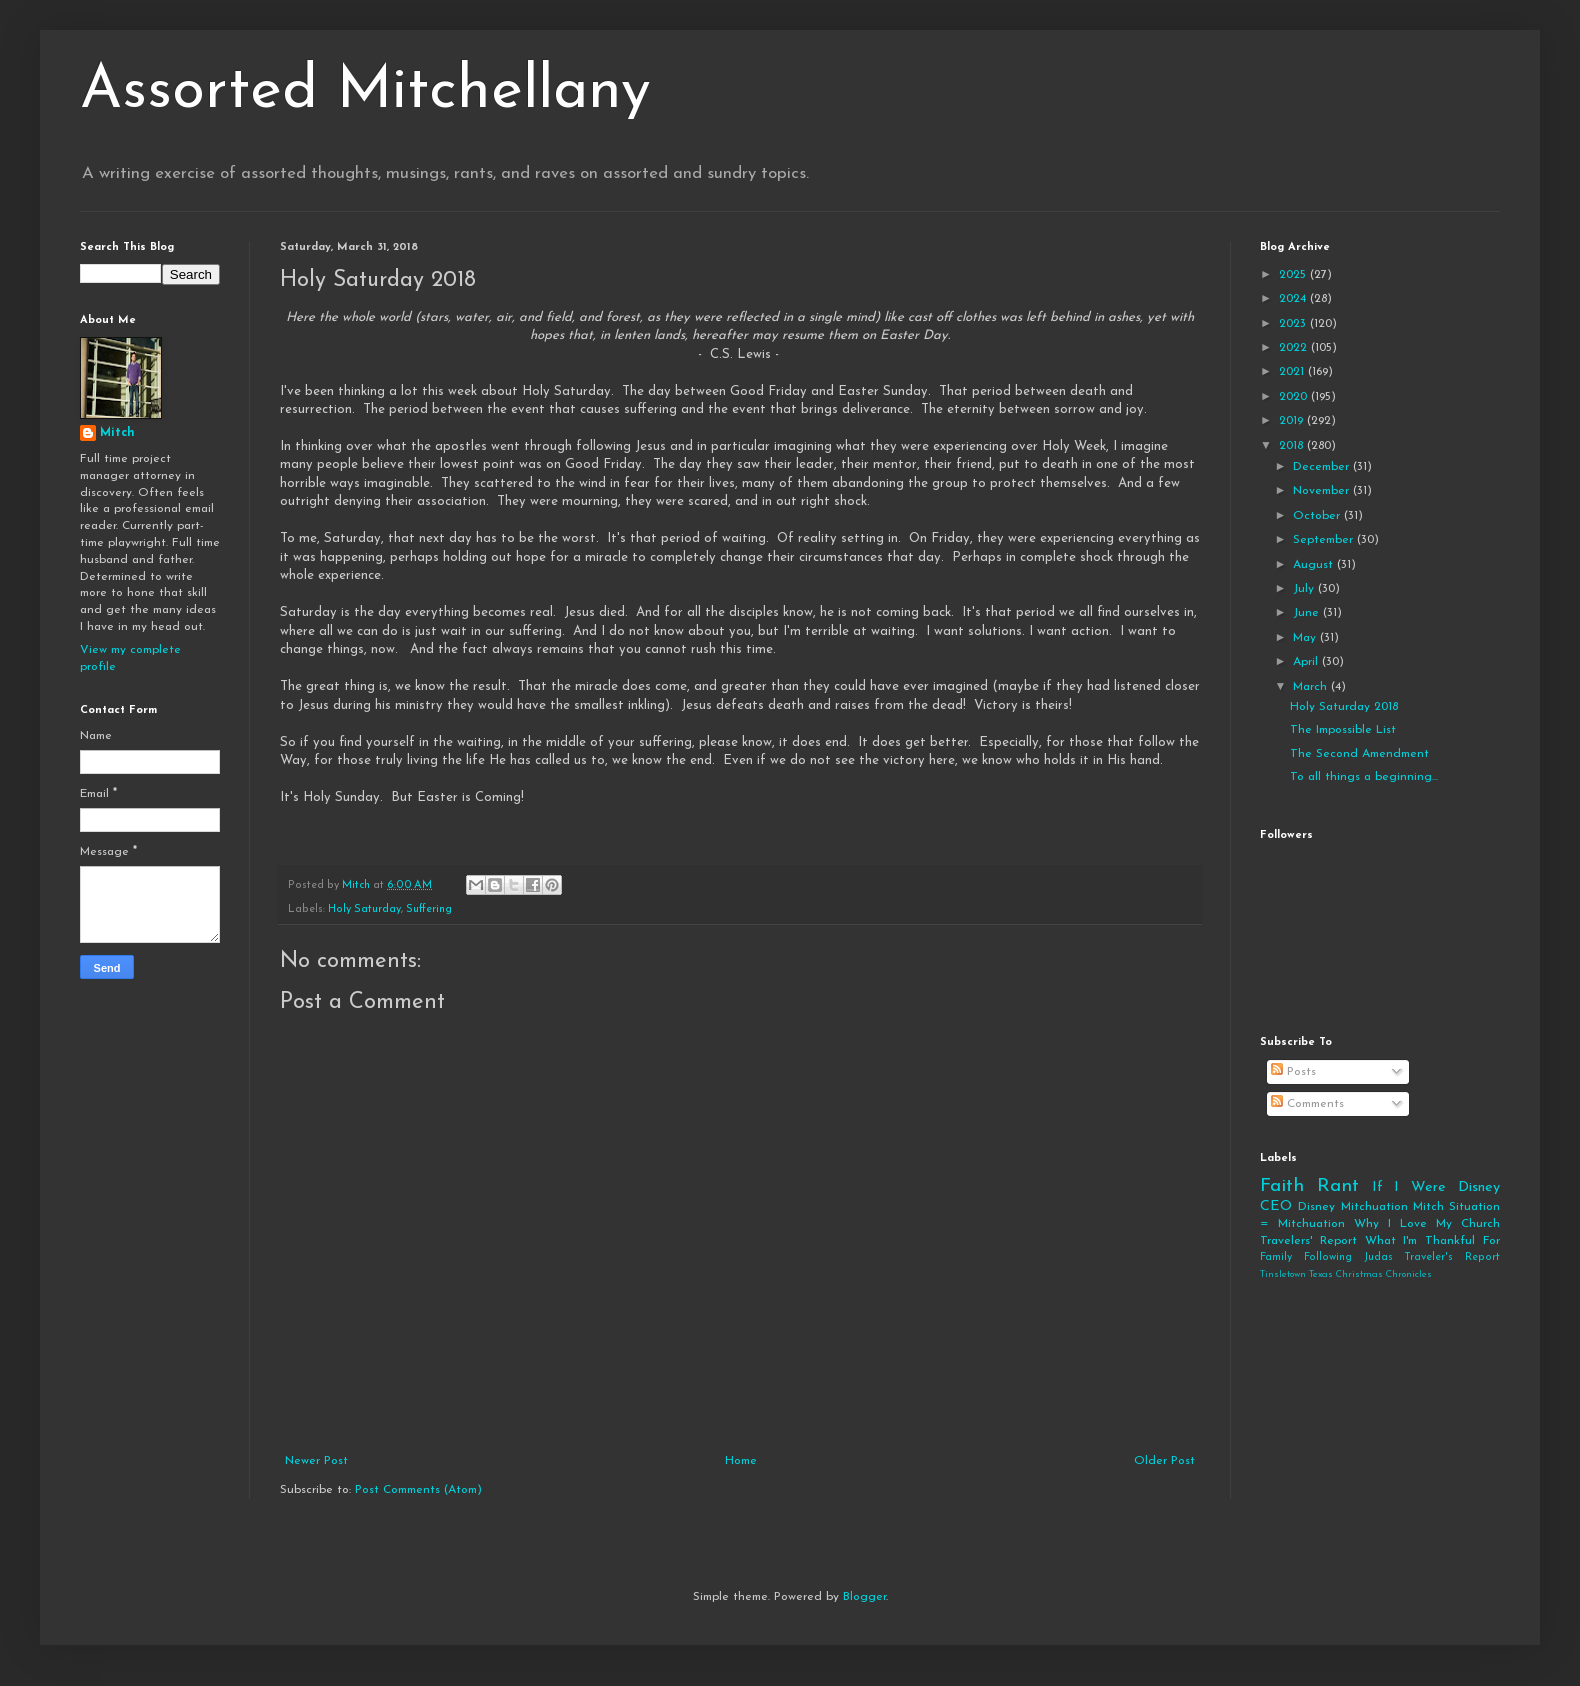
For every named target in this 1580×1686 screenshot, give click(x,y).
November (1323, 491)
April (1307, 662)
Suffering (429, 909)
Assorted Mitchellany (365, 92)
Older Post (1164, 1461)
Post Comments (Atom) (418, 1490)
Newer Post (316, 1461)
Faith (1282, 1186)
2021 (1293, 372)
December (1323, 467)
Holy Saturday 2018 (1344, 707)
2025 (1294, 275)
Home (741, 1461)
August (1315, 565)
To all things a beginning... (1364, 777)
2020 (1295, 397)
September (1325, 540)
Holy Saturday (364, 909)
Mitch (117, 433)
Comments (1307, 1104)
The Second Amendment (1359, 754)
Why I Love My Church (1427, 1224)
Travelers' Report (1308, 1241)
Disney (1316, 1207)
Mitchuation (1374, 1207)
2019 (1293, 421)
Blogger (864, 1597)
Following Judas (1348, 1257)
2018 (1293, 446)
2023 (1294, 324)
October (1318, 516)
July (1305, 589)
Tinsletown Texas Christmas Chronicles (1346, 1274)
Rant (1338, 1186)
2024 (1294, 299)
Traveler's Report (1452, 1257)
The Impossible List (1343, 730)
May (1306, 638)
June (1308, 613)
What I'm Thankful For (1432, 1241)
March (1312, 687)
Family (1276, 1257)
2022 (1295, 348)
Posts (1293, 1072)
